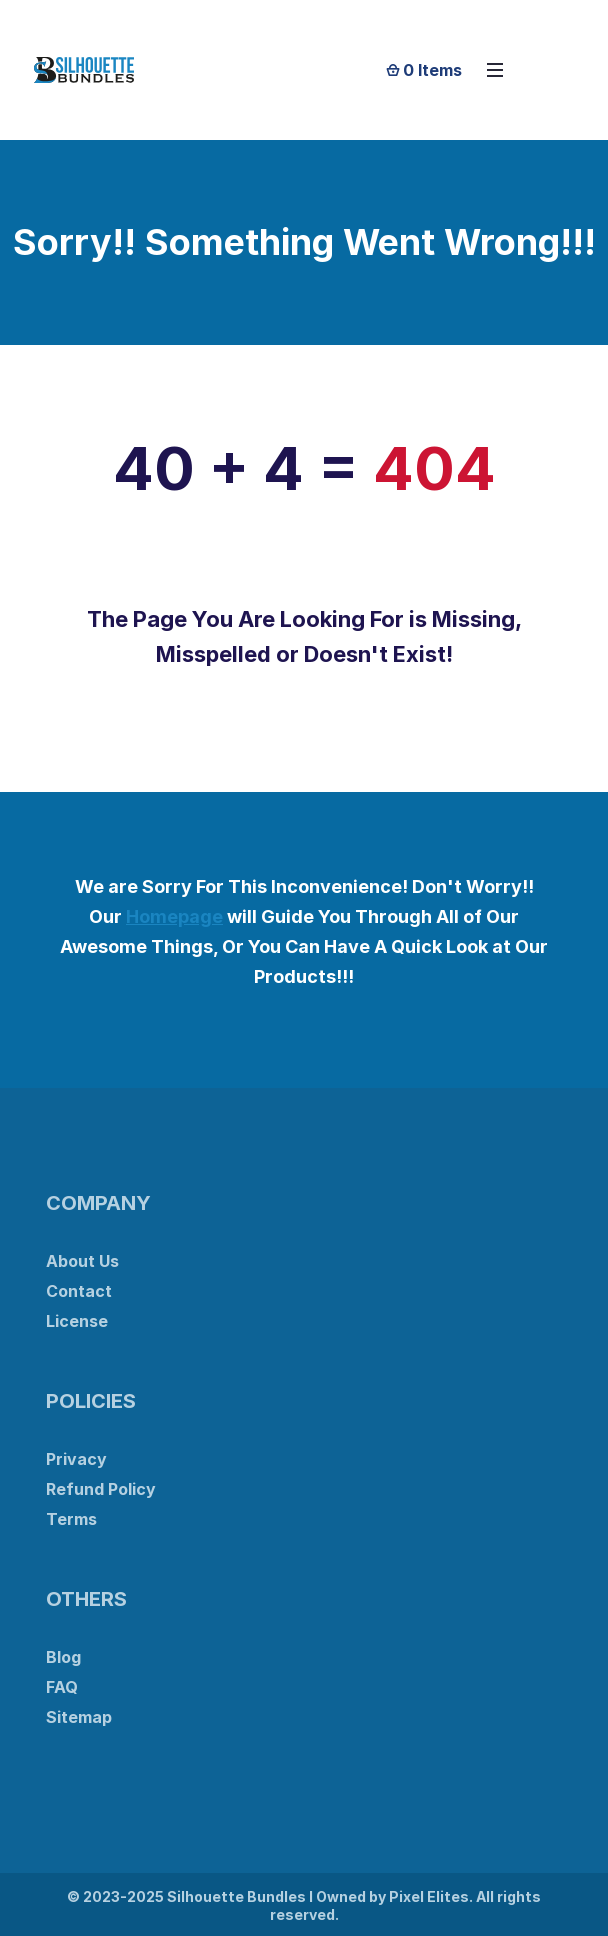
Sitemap (79, 1717)
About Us (82, 1261)
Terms (71, 1519)
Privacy (76, 1459)
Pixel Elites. (431, 1896)
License (77, 1321)
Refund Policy (101, 1489)
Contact (79, 1291)
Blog (63, 1657)
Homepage (174, 916)
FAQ (62, 1687)
